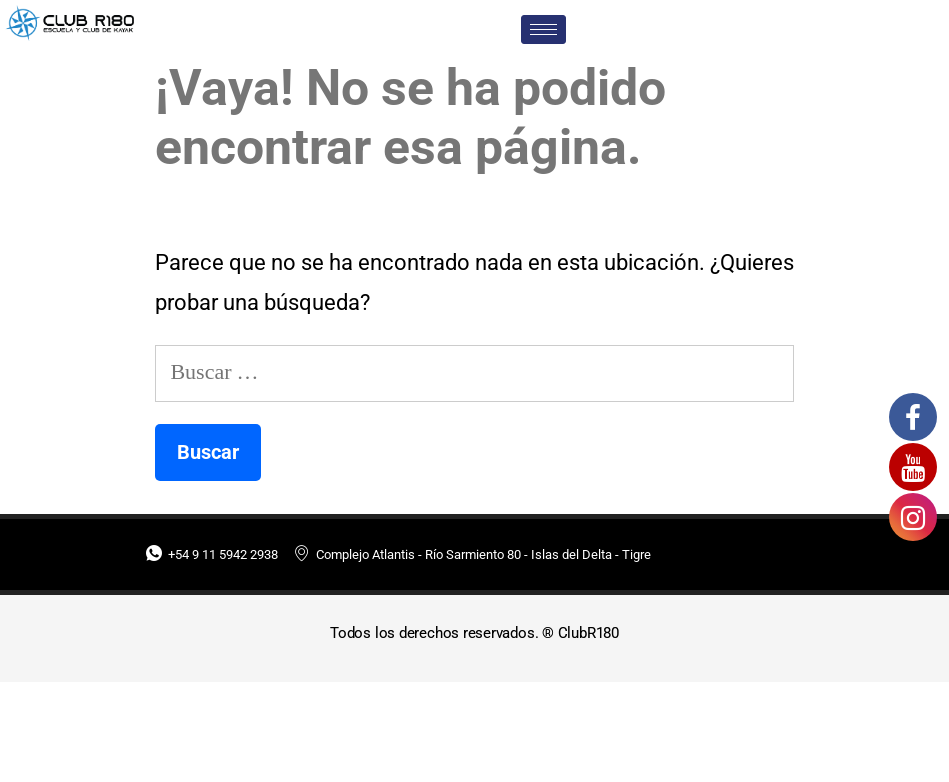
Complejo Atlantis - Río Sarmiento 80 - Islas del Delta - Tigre (472, 554)
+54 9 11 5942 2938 (212, 554)
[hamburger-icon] (543, 29)
